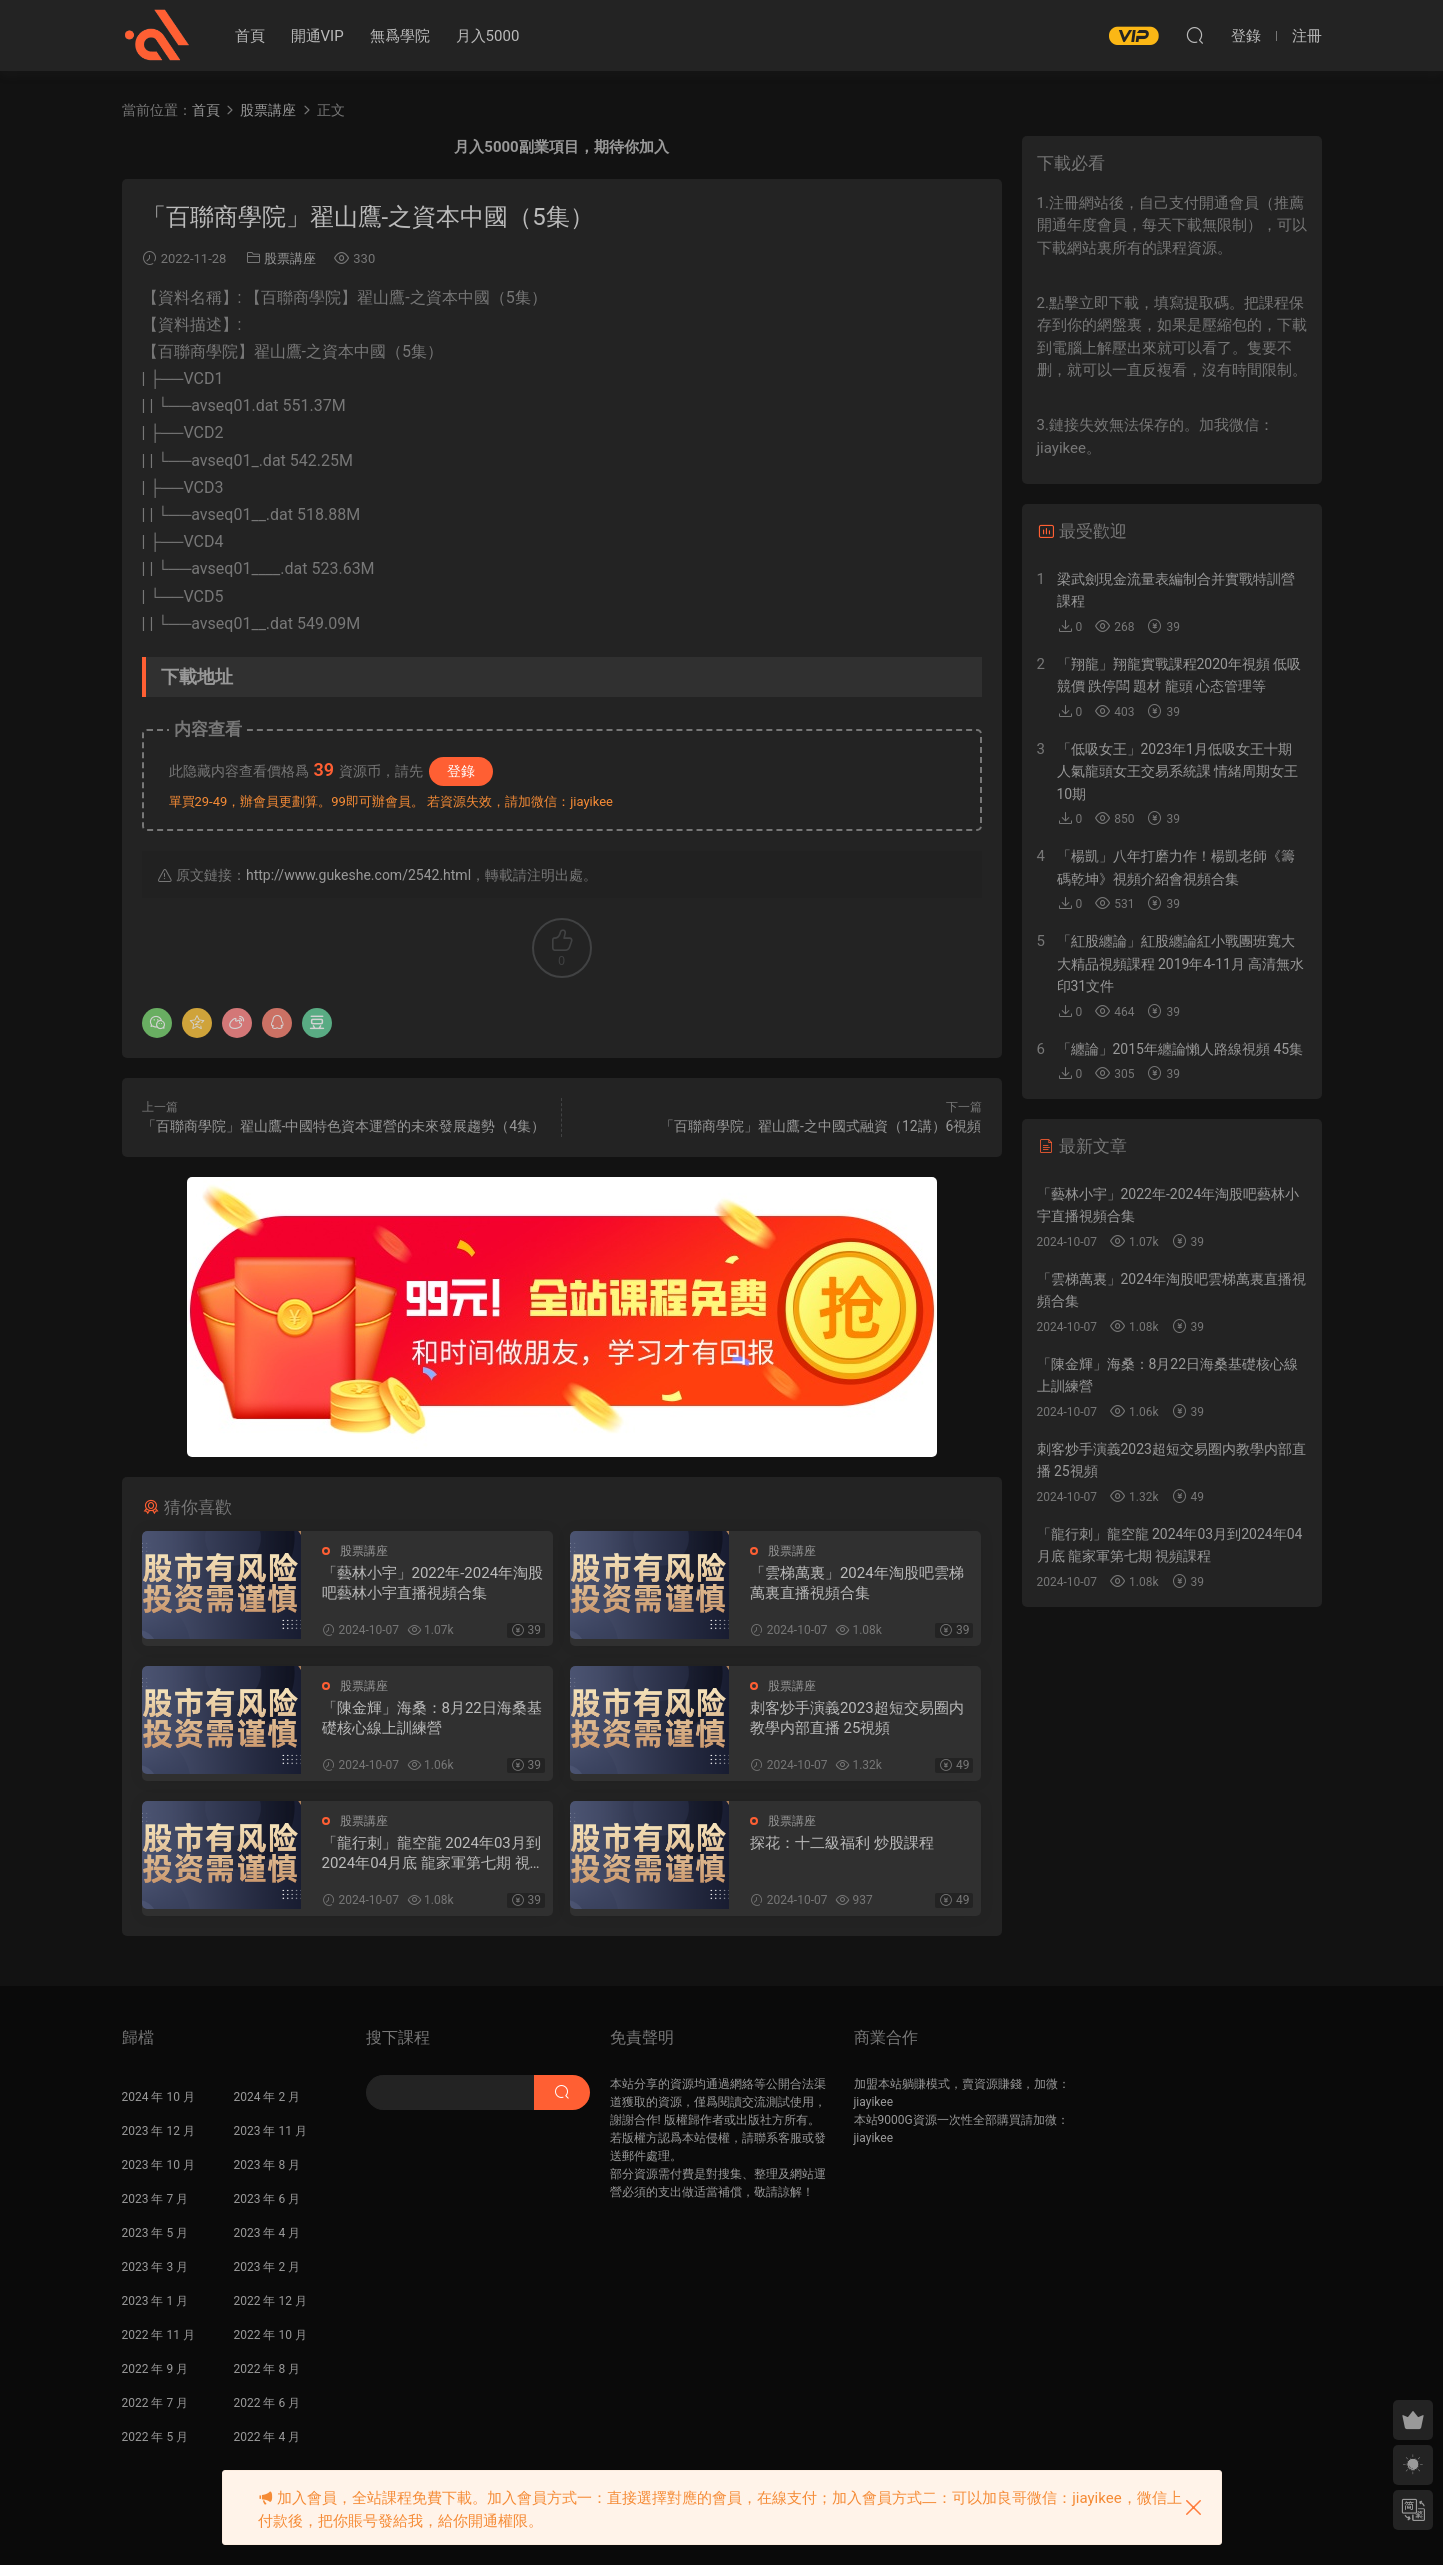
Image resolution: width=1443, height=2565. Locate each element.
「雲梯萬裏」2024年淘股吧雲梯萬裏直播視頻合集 (857, 1583)
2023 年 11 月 (270, 2131)
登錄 (461, 771)
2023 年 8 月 (267, 2165)
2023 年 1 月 (155, 2301)
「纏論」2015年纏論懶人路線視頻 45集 (1180, 1049)
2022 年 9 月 (155, 2369)
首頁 (250, 36)
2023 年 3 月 (155, 2267)
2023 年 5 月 (155, 2233)
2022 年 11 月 (158, 2335)
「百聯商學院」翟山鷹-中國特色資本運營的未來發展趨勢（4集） (344, 1126)
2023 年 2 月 (267, 2267)
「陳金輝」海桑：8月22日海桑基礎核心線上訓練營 (432, 1718)
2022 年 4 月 (267, 2437)
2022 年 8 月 (267, 2369)
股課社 (157, 35)
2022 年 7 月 (155, 2403)
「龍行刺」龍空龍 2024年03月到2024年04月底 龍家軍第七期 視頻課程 (433, 1853)
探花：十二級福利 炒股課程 (842, 1843)
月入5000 (488, 36)
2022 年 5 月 (155, 2437)
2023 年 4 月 (267, 2233)
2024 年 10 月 (158, 2097)
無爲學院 (400, 36)
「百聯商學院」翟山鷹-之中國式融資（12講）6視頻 (820, 1126)
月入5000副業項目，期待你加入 (561, 147)
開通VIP (317, 36)
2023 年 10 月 (158, 2165)
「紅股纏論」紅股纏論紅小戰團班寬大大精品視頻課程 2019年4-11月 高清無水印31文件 (1181, 963)
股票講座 (290, 258)
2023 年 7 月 (155, 2199)
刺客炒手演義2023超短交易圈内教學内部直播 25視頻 (857, 1718)
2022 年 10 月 (270, 2335)
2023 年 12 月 (158, 2131)
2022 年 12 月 (270, 2301)
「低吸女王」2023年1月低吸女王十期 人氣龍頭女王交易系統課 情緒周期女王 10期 (1177, 771)
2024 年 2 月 (267, 2097)
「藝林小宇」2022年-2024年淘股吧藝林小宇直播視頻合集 (433, 1583)
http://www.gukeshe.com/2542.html (358, 875)
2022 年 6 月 (267, 2403)
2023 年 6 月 (267, 2199)
